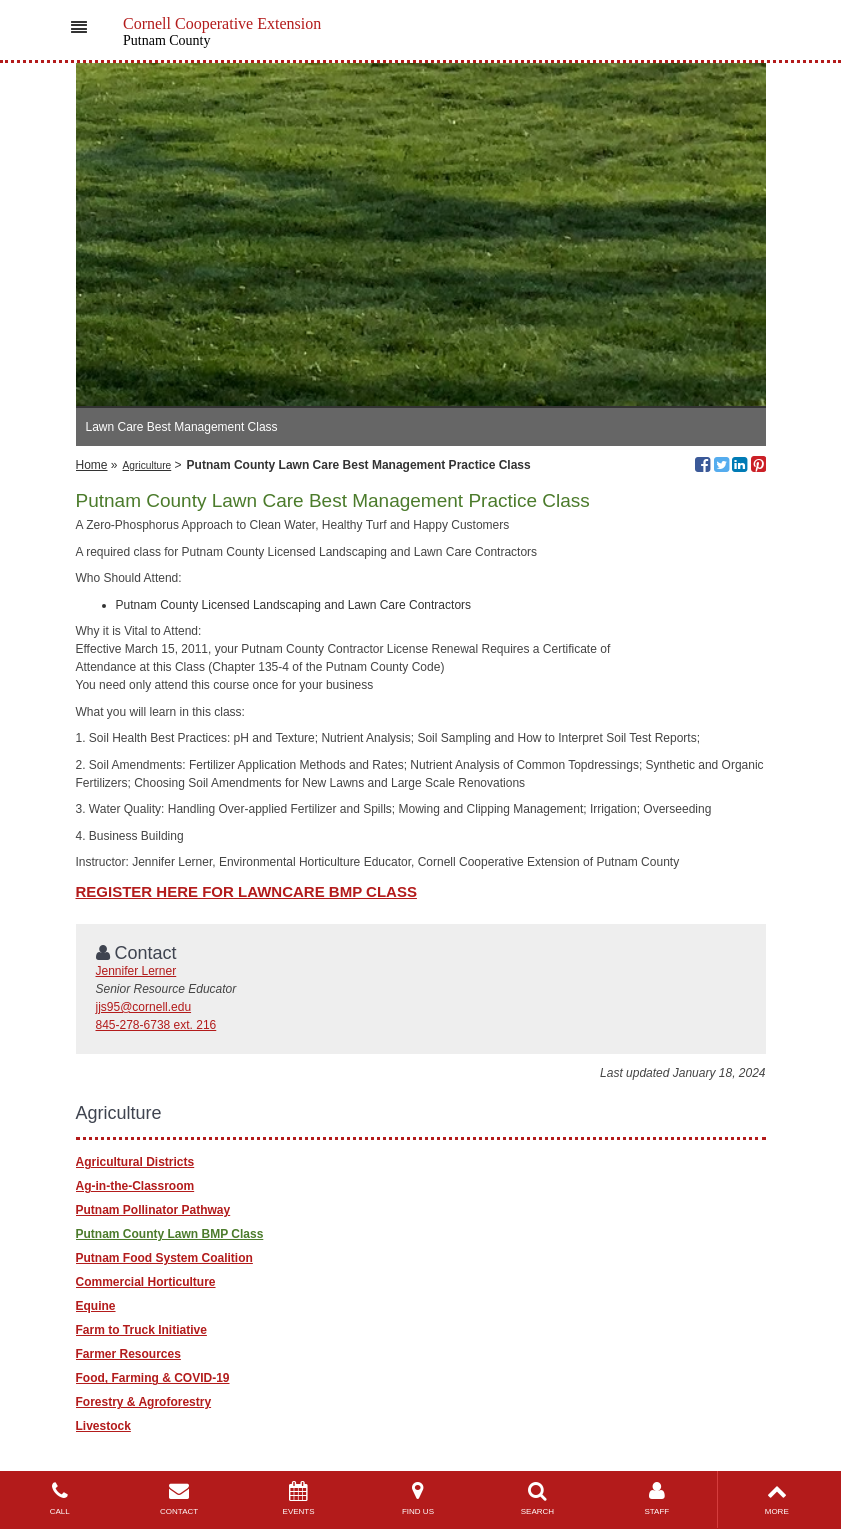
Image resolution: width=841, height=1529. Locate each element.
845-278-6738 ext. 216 (156, 1025)
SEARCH (537, 1498)
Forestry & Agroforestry (144, 1402)
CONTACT (178, 1498)
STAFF (656, 1498)
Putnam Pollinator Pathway (153, 1210)
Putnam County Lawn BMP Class (170, 1234)
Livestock (103, 1426)
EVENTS (298, 1498)
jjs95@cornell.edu (144, 1007)
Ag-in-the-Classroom (135, 1186)
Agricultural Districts (135, 1162)
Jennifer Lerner (136, 971)
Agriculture (147, 465)
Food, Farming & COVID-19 (153, 1378)
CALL (59, 1498)
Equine (96, 1306)
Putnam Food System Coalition (164, 1258)
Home (92, 465)
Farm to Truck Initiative (141, 1330)
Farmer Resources (128, 1354)
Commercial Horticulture (146, 1282)
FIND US (417, 1498)
